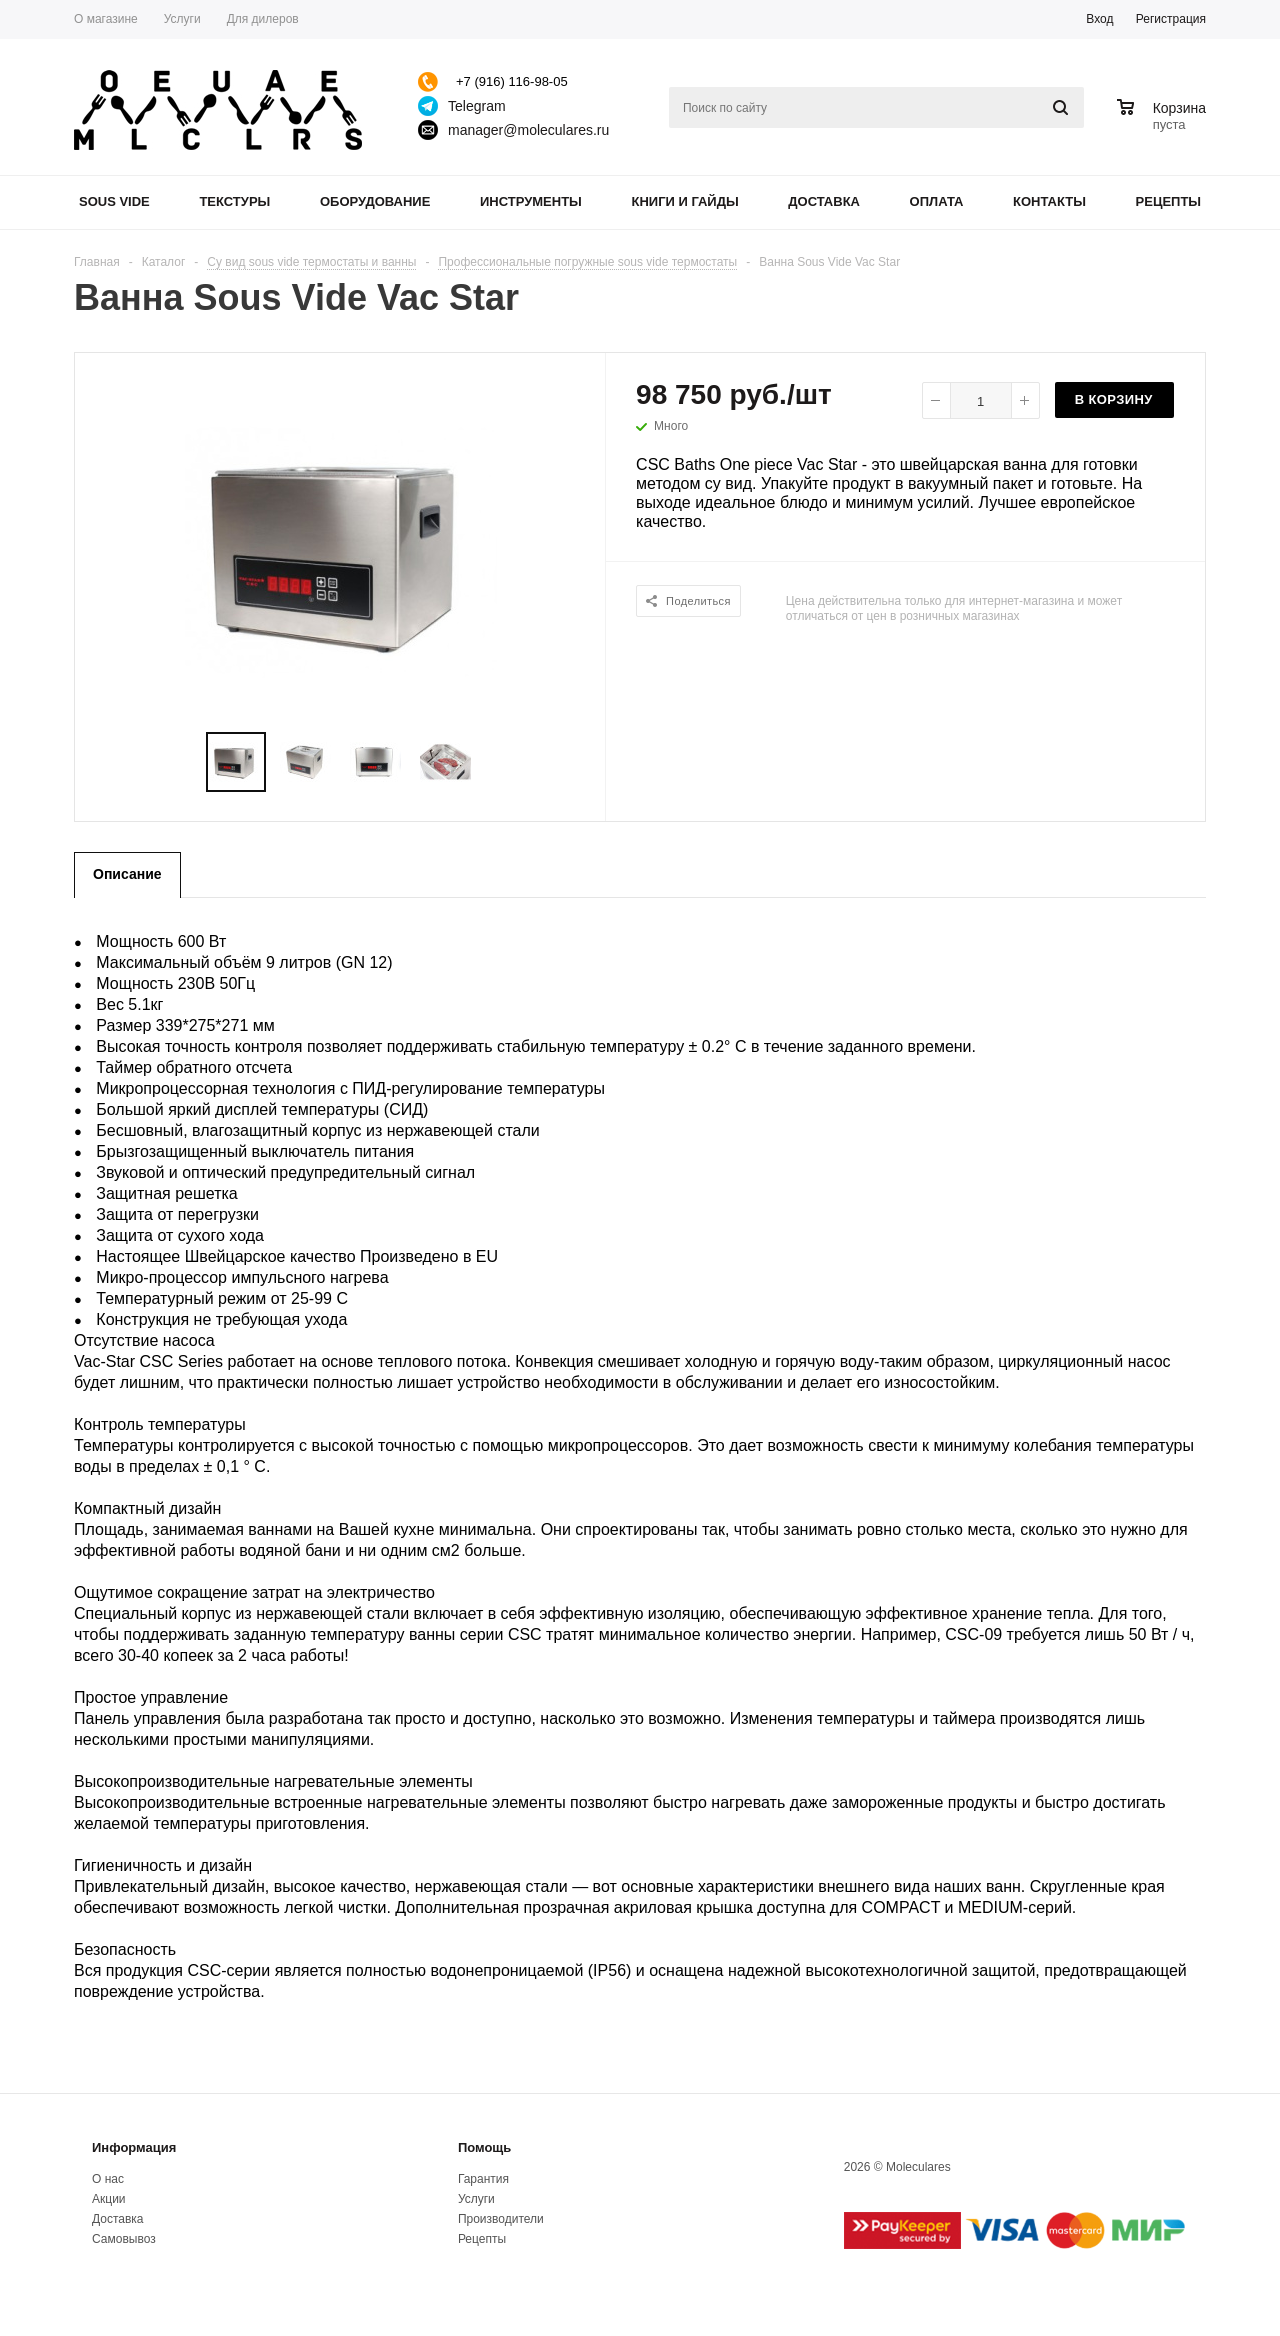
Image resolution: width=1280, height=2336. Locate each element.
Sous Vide (114, 201)
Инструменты (531, 201)
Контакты (1049, 201)
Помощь (484, 2147)
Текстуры (234, 201)
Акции (109, 2199)
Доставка (824, 201)
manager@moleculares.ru (528, 130)
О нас (108, 2179)
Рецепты (1169, 201)
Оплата (937, 201)
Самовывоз (124, 2239)
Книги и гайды (684, 201)
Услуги (476, 2199)
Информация (134, 2147)
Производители (501, 2219)
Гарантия (483, 2179)
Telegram (477, 106)
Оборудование (375, 201)
